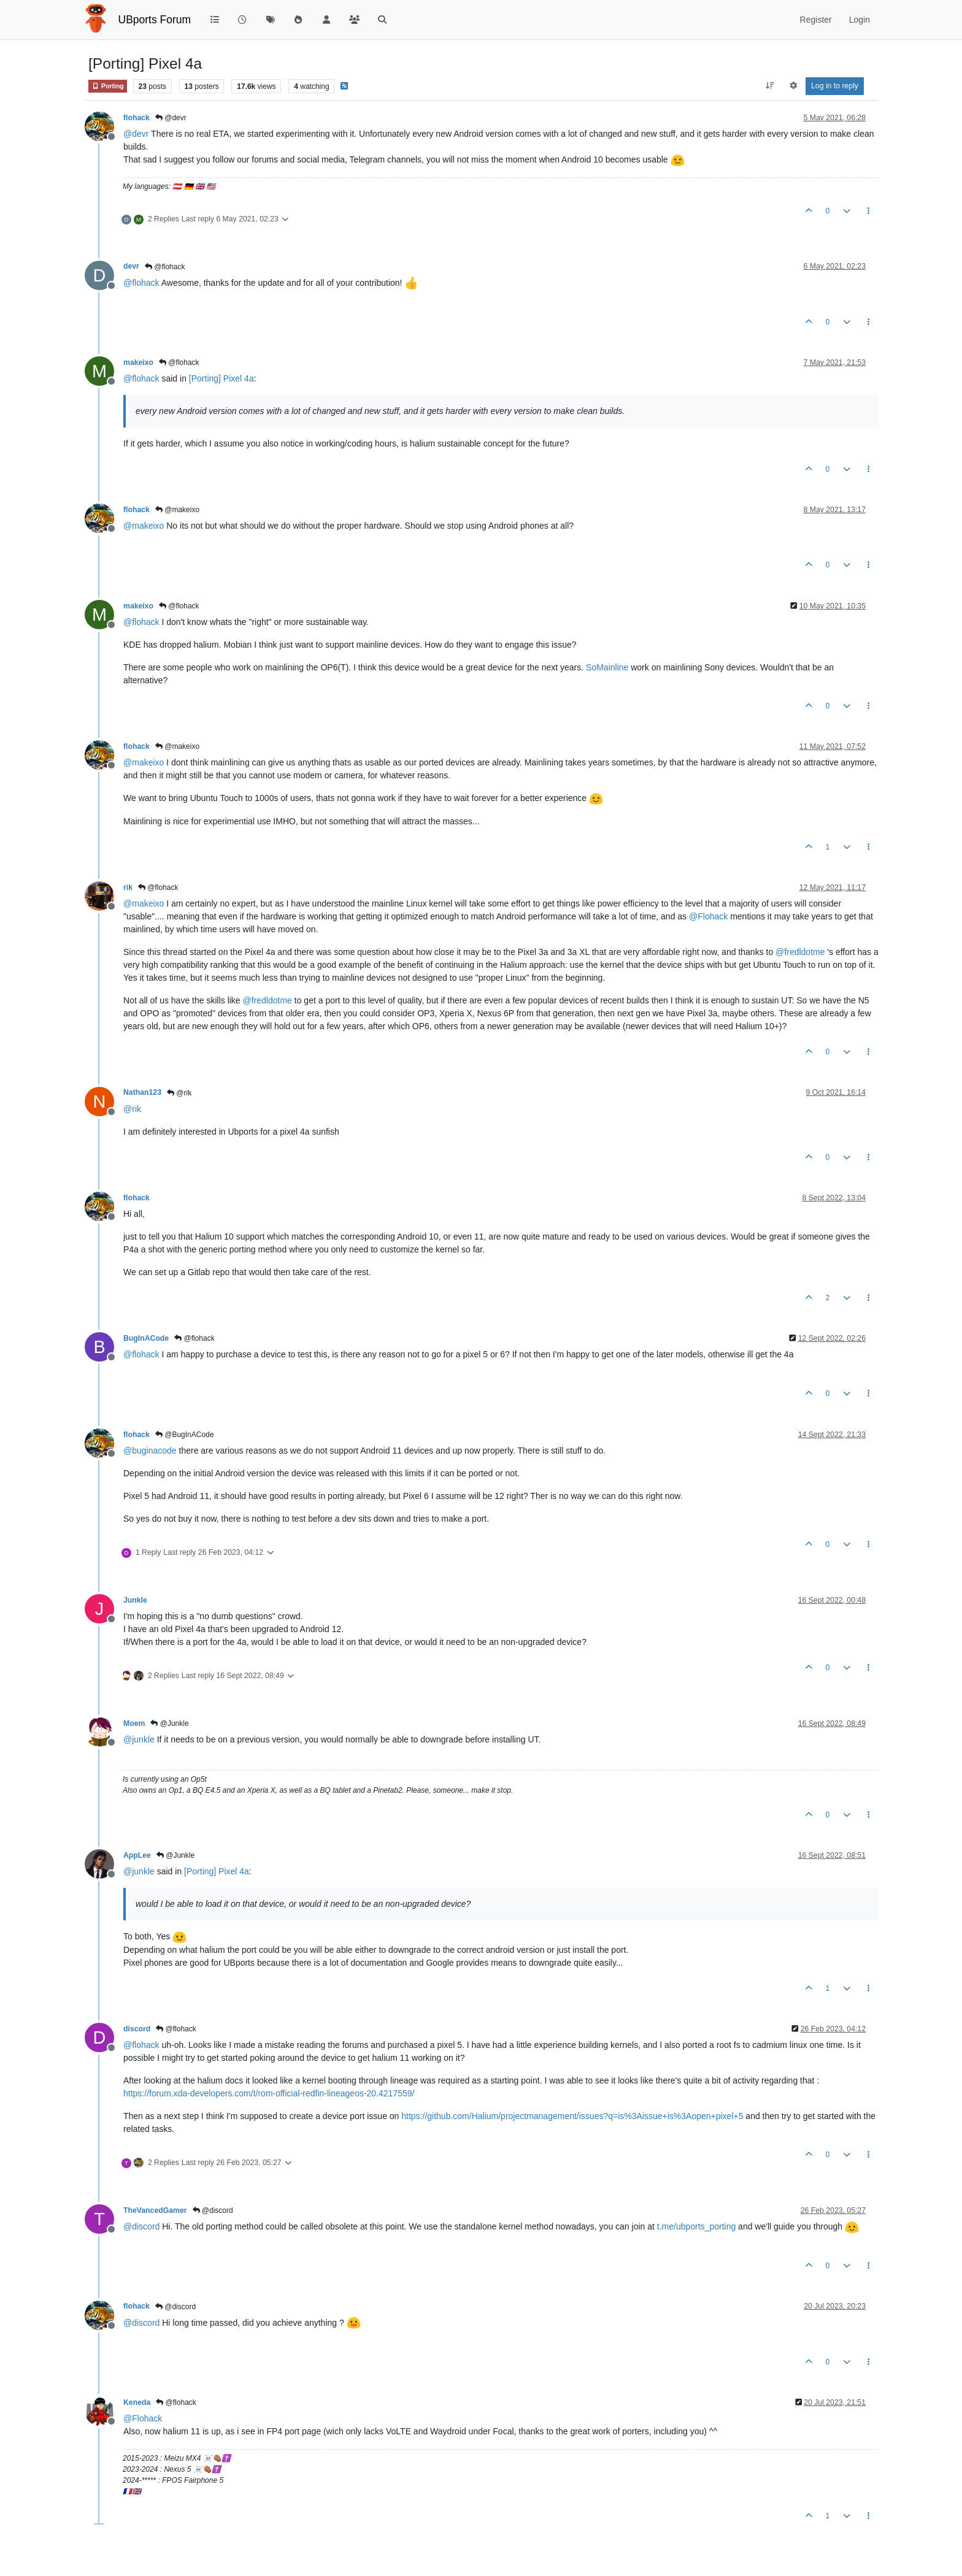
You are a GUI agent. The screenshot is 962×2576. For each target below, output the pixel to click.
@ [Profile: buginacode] (150, 1450)
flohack (136, 117)
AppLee (137, 1855)
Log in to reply (834, 86)
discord (136, 2029)
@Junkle (169, 1723)
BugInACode (146, 1338)
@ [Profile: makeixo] (143, 526)
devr (131, 266)
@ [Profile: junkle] (139, 1739)
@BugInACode (184, 1434)
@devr (171, 117)
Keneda (136, 2402)
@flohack (165, 267)
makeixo (138, 362)
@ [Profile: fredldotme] (800, 952)
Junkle (135, 1600)
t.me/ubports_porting (696, 2226)
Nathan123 (142, 1092)
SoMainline (607, 667)
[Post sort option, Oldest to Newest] (770, 85)
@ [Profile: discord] (141, 2226)
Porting (107, 86)
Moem (134, 1723)
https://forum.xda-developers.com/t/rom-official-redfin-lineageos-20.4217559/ (268, 2093)
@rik (179, 1093)
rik (128, 887)
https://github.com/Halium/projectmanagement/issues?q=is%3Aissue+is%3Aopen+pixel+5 (572, 2116)
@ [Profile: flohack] (141, 283)
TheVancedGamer (155, 2210)
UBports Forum (154, 19)
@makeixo (177, 509)
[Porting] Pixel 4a (221, 378)
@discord (213, 2210)
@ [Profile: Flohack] (708, 916)
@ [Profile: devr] (135, 134)
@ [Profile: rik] (132, 1109)
